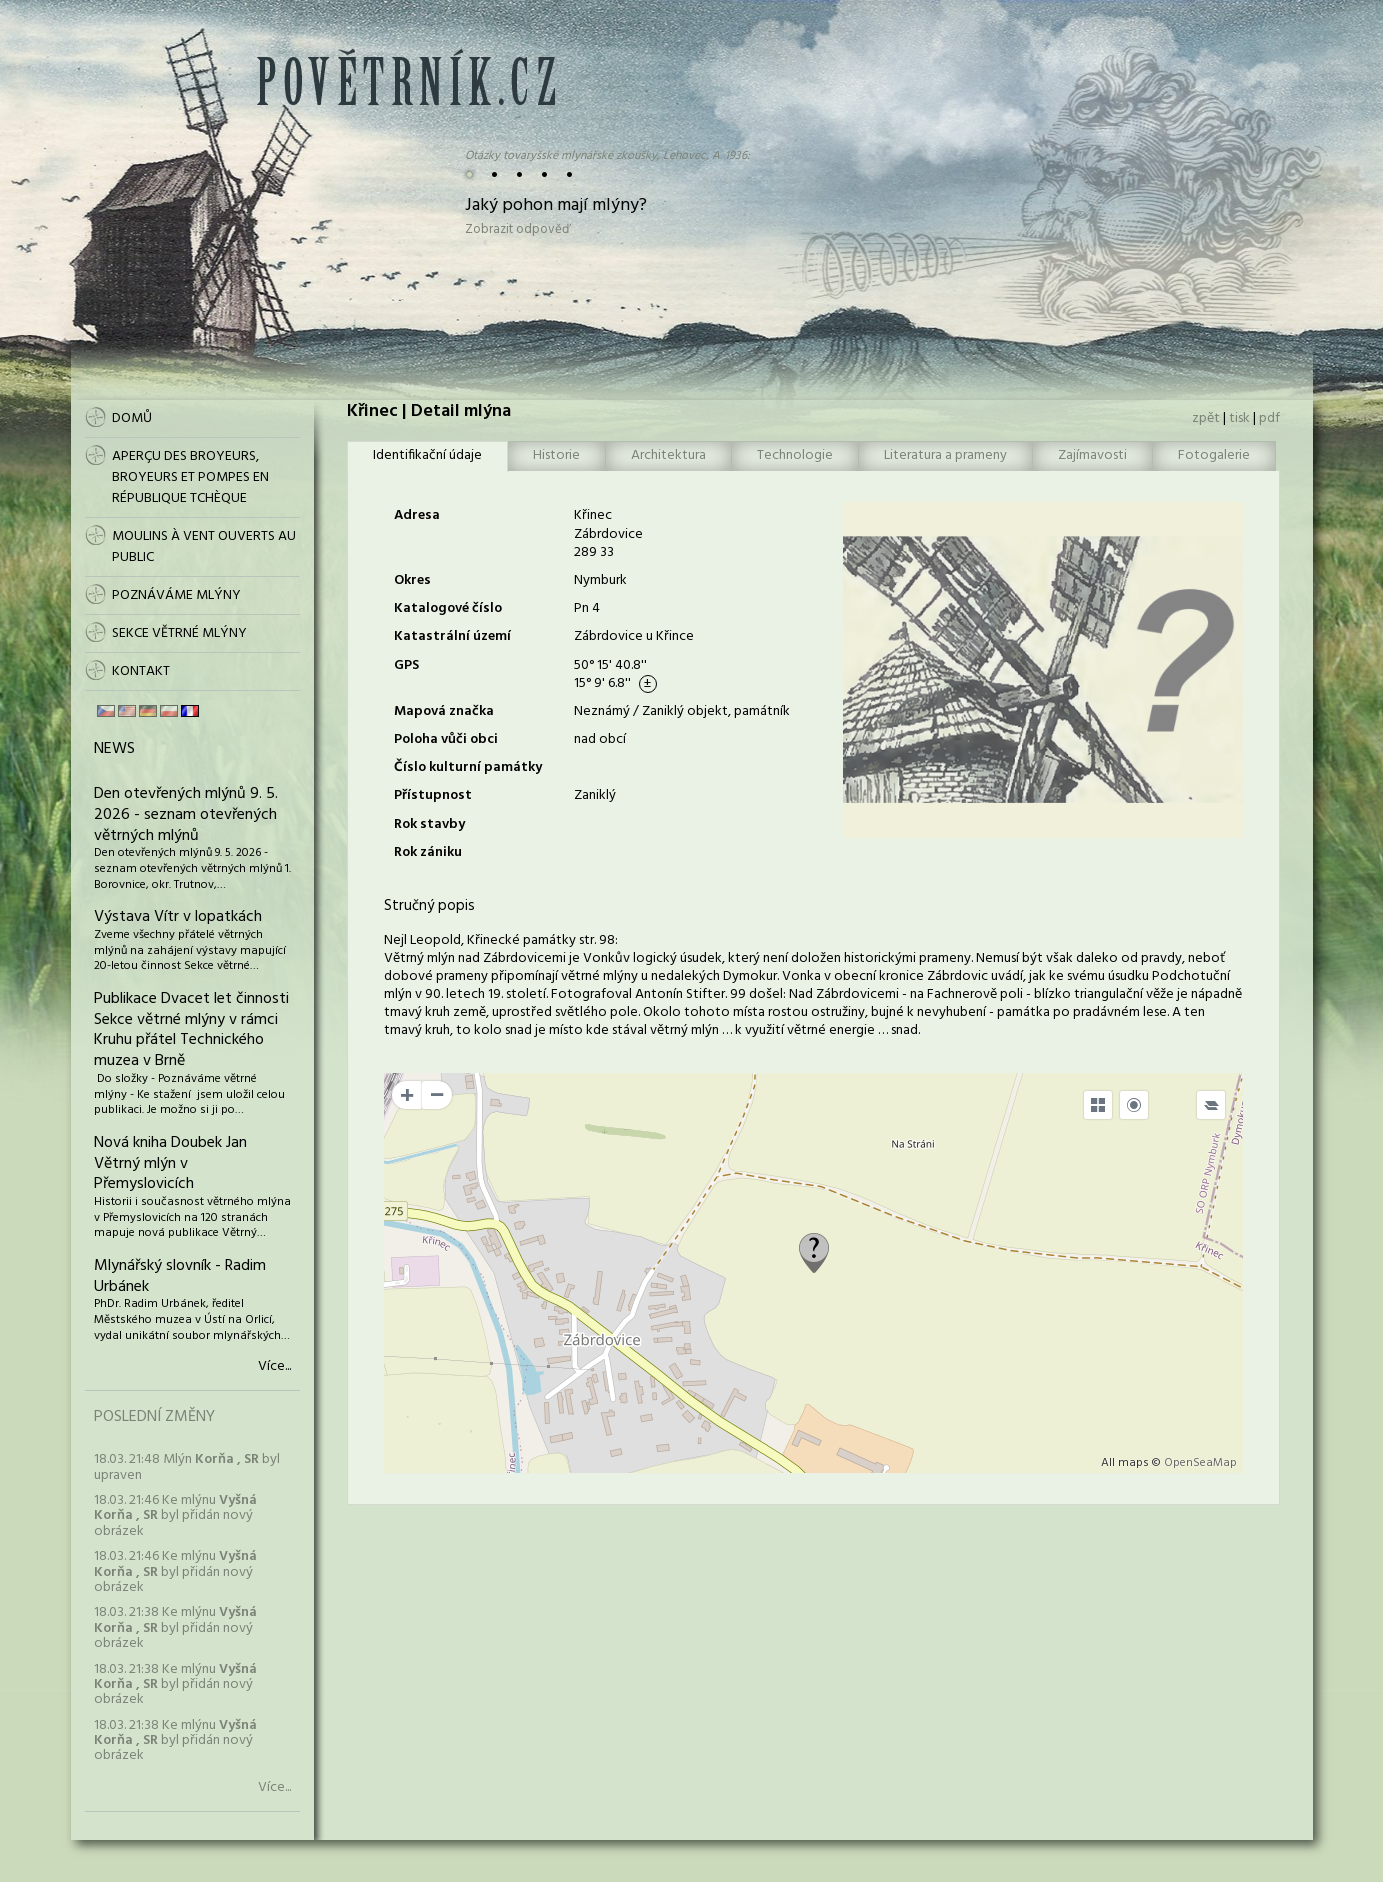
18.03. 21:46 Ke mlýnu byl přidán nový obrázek (175, 1516)
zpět (1206, 418)
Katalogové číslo (448, 608)
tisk (1239, 418)
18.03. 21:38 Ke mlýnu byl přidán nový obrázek (175, 1628)
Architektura (668, 455)
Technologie (795, 455)
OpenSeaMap (1200, 1463)
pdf (1269, 418)
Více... (274, 1367)
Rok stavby (429, 824)
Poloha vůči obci (446, 739)
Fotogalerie (1214, 455)
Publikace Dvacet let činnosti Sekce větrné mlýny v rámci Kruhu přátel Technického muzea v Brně (191, 1030)
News (114, 749)
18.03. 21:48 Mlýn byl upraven (187, 1467)
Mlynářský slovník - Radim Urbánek (180, 1276)
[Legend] (1211, 1105)
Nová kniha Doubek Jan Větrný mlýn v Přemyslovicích (170, 1164)
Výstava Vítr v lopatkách (178, 917)
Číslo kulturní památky (468, 767)
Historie (556, 455)
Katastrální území (452, 636)
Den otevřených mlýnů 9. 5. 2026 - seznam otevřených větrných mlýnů (186, 815)
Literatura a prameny (945, 455)
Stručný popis (429, 906)
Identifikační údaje (427, 455)
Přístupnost (433, 795)
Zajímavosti (1092, 455)
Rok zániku (428, 852)
